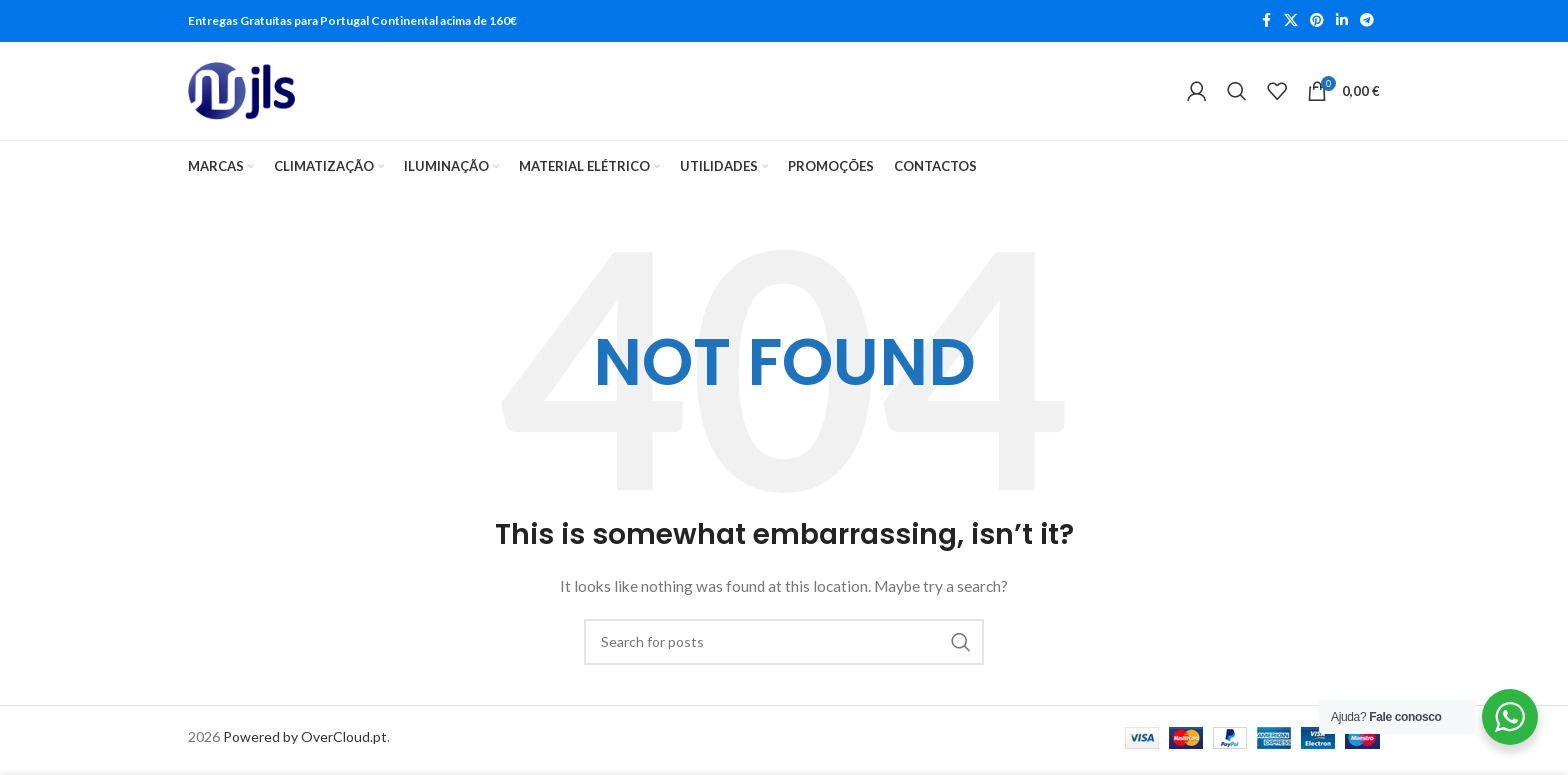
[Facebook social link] (1266, 21)
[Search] (1237, 94)
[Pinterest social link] (1317, 21)
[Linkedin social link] (1342, 21)
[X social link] (1291, 21)
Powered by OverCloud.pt (305, 741)
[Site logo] (241, 94)
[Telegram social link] (1367, 21)
